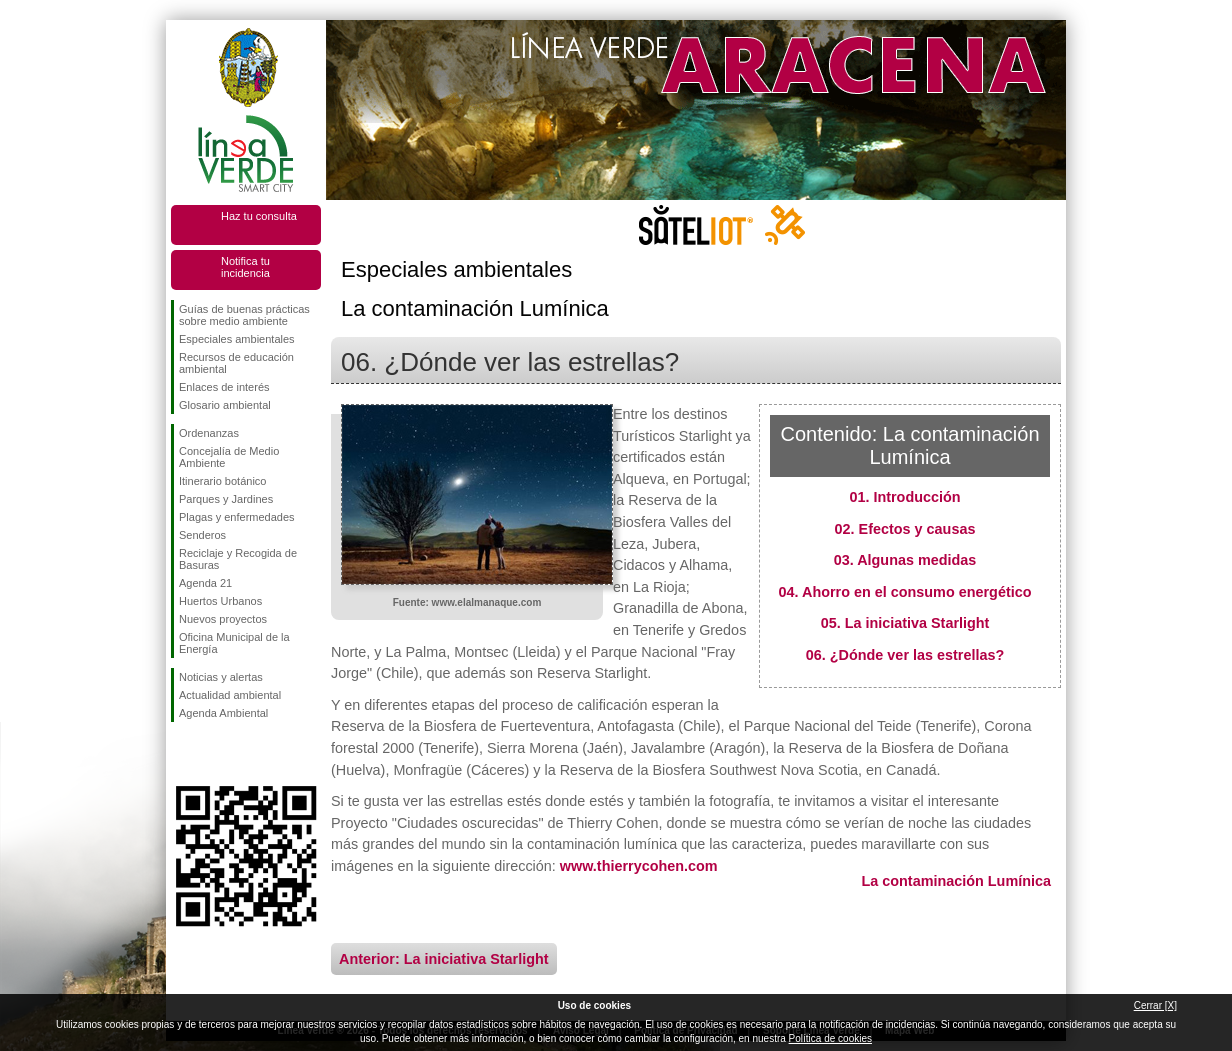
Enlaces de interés (224, 387)
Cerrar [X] (1155, 1005)
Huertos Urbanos (220, 601)
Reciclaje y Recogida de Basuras (238, 559)
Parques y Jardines (226, 499)
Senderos (202, 535)
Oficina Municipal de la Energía (234, 643)
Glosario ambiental (225, 405)
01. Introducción (904, 497)
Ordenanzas (209, 433)
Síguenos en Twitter (216, 754)
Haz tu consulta (259, 216)
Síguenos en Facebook (183, 754)
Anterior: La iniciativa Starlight (444, 959)
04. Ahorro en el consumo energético (905, 592)
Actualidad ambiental (230, 695)
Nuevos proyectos (223, 619)
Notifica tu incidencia (245, 267)
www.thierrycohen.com (639, 866)
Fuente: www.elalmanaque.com (467, 602)
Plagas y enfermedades (237, 517)
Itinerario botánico (222, 481)
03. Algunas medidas (905, 560)
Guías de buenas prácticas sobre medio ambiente (244, 315)
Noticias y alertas (221, 677)
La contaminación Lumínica (956, 881)
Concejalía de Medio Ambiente (229, 457)
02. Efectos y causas (905, 529)
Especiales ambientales (237, 339)
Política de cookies (830, 1038)
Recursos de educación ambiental (236, 363)
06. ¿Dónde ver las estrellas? (905, 655)
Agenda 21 (205, 583)
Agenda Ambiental (223, 713)
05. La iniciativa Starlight (905, 623)
